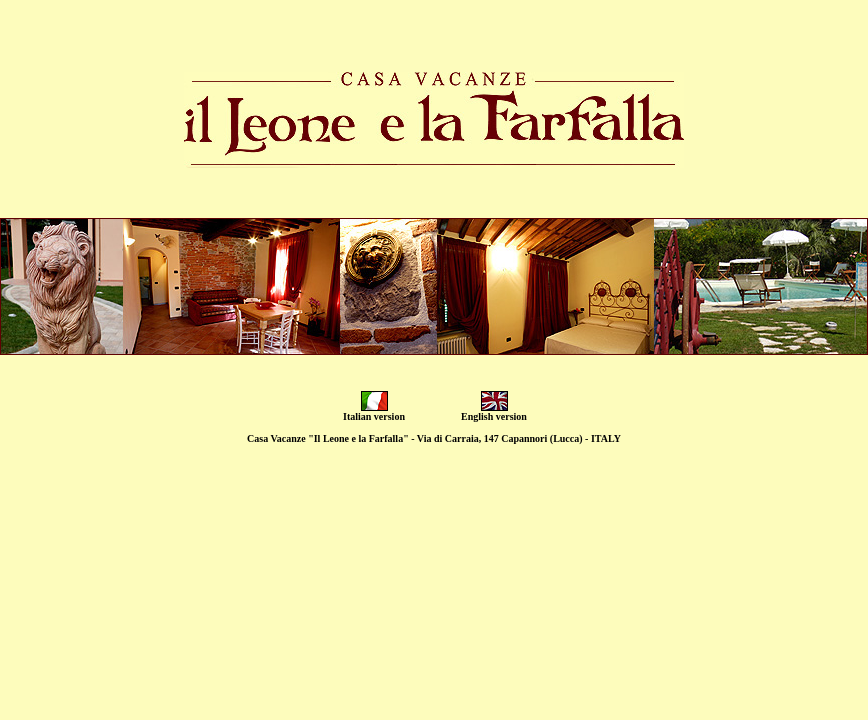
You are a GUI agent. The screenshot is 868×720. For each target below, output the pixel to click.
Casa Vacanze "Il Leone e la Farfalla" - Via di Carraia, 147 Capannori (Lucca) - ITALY (434, 438)
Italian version (374, 416)
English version (494, 416)
